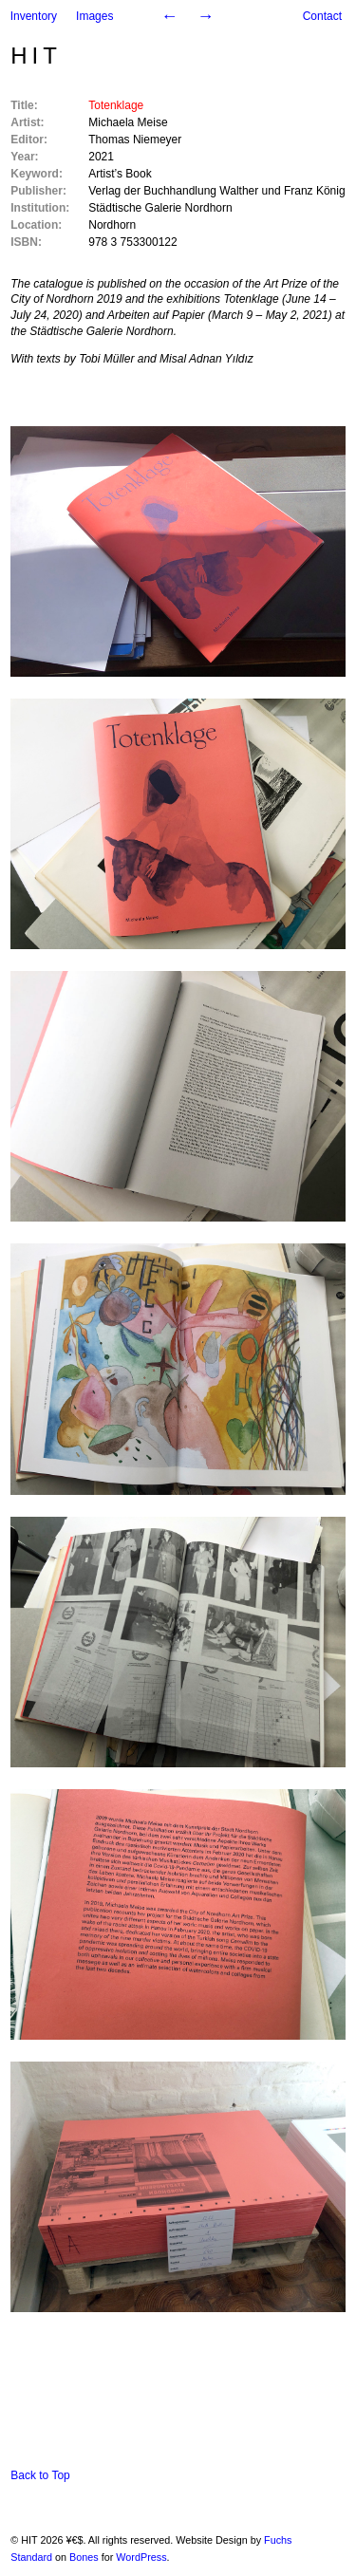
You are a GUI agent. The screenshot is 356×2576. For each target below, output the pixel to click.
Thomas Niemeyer (134, 139)
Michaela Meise (127, 122)
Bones (84, 2557)
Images (94, 16)
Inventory (33, 16)
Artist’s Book (119, 173)
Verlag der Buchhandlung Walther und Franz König (216, 190)
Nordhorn (112, 225)
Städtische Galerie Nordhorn (160, 208)
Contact (322, 16)
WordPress (141, 2557)
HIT (36, 55)
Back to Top (39, 2475)
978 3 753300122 (132, 242)
